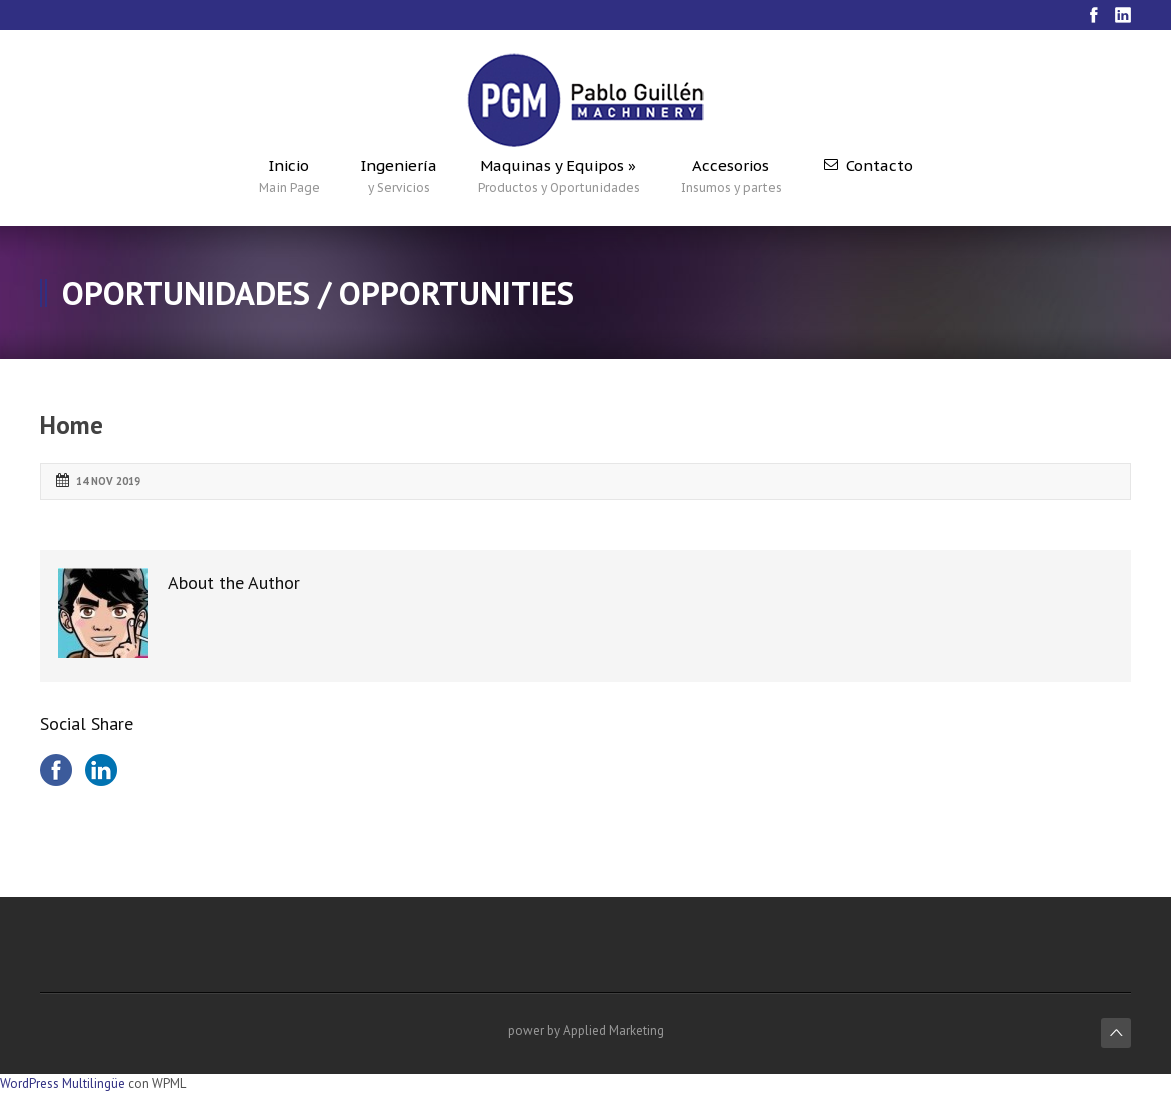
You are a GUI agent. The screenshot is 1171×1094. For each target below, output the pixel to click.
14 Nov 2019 (108, 481)
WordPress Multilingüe (62, 1083)
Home (71, 425)
